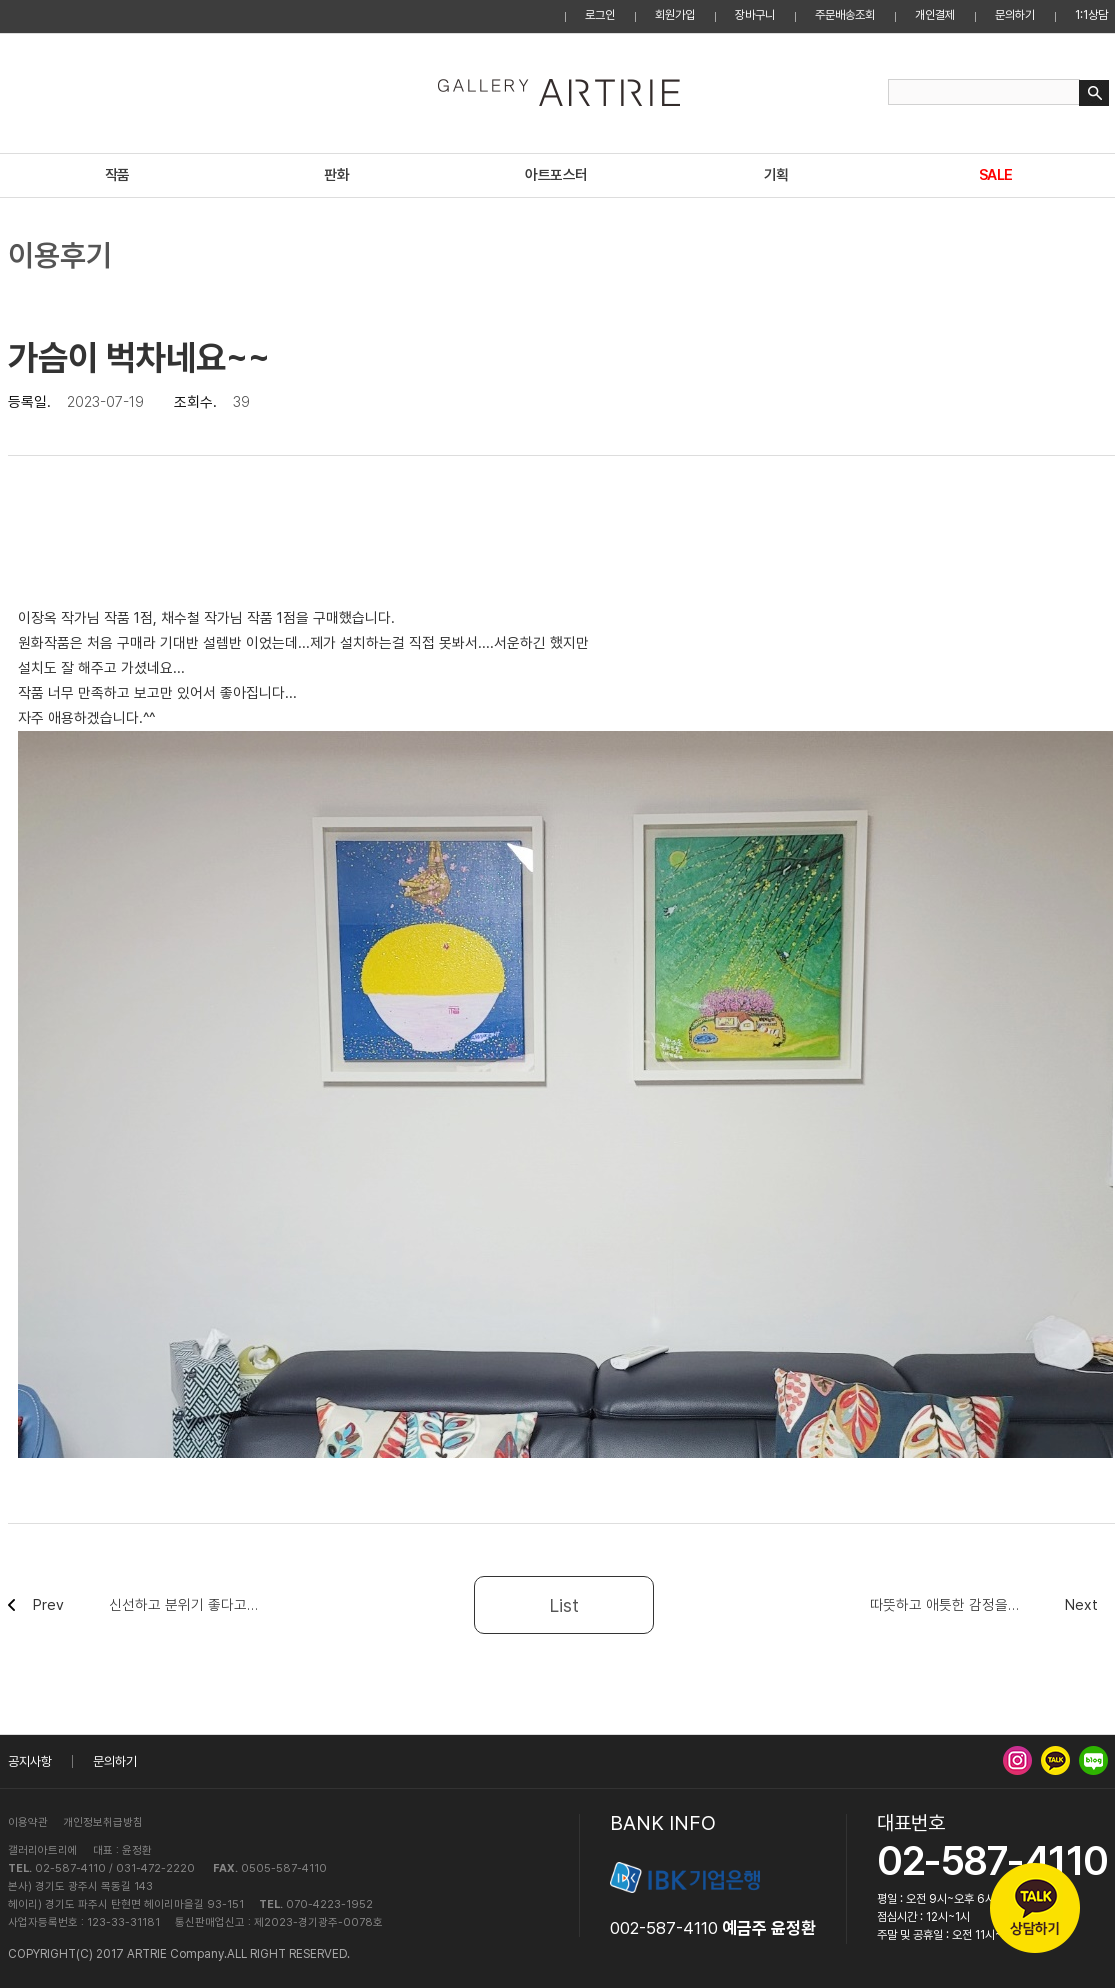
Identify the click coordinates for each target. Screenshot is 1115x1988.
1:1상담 (1091, 15)
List (564, 1605)
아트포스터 (556, 175)
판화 (336, 175)
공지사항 (30, 1761)
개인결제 (935, 15)
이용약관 (28, 1822)
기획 (776, 175)
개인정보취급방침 (103, 1822)
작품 (117, 175)
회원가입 (675, 15)
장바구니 (755, 15)
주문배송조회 (845, 15)
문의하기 (1015, 15)
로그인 (600, 15)
